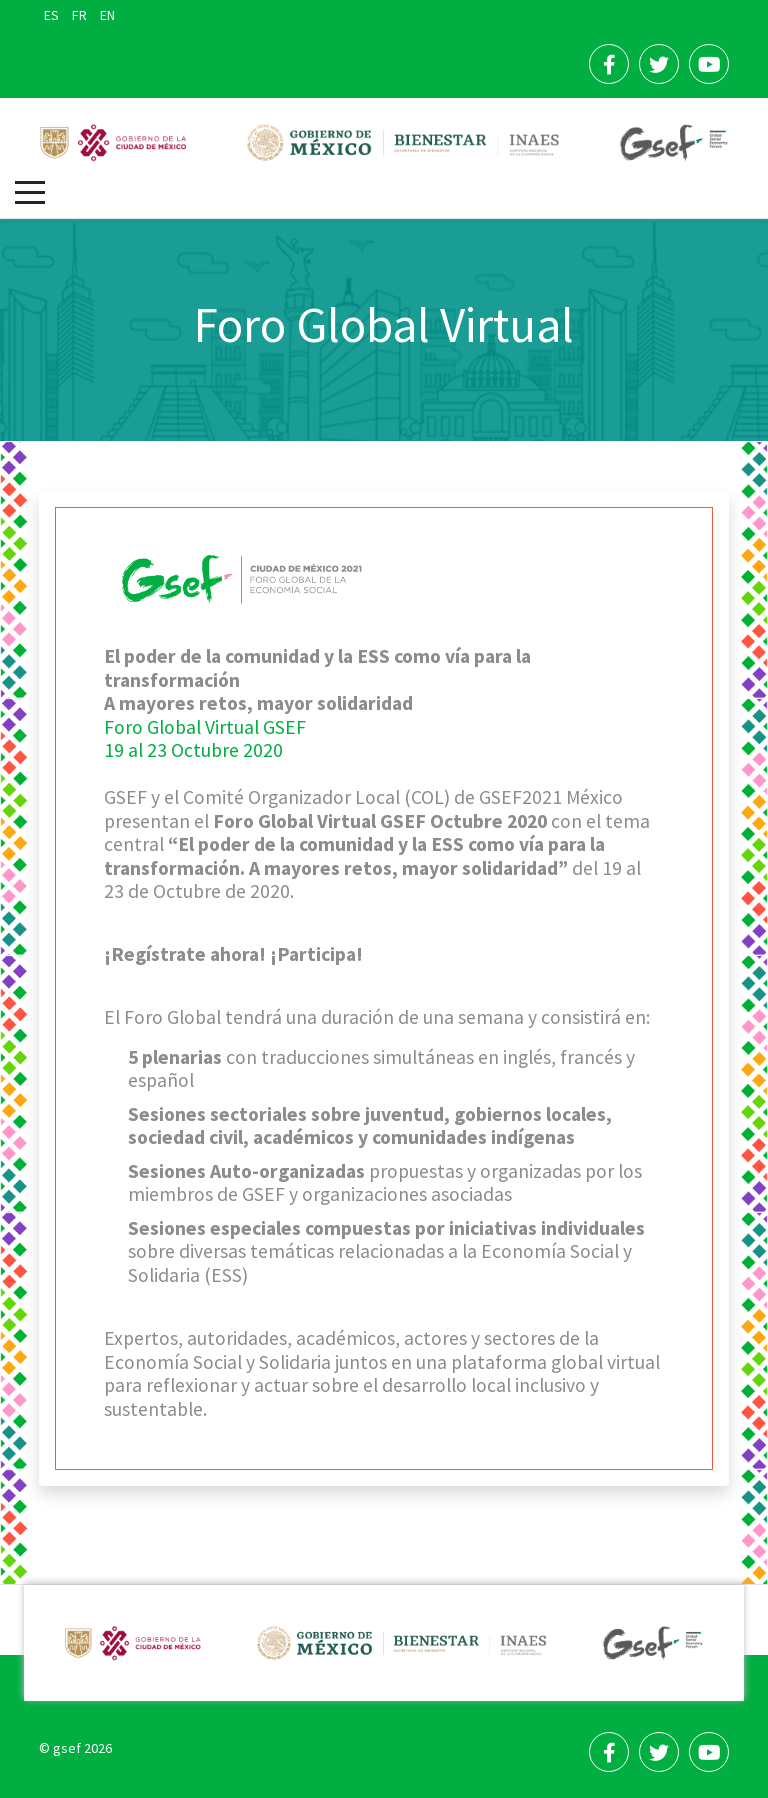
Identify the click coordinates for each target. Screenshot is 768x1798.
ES (53, 15)
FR (81, 15)
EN (107, 15)
